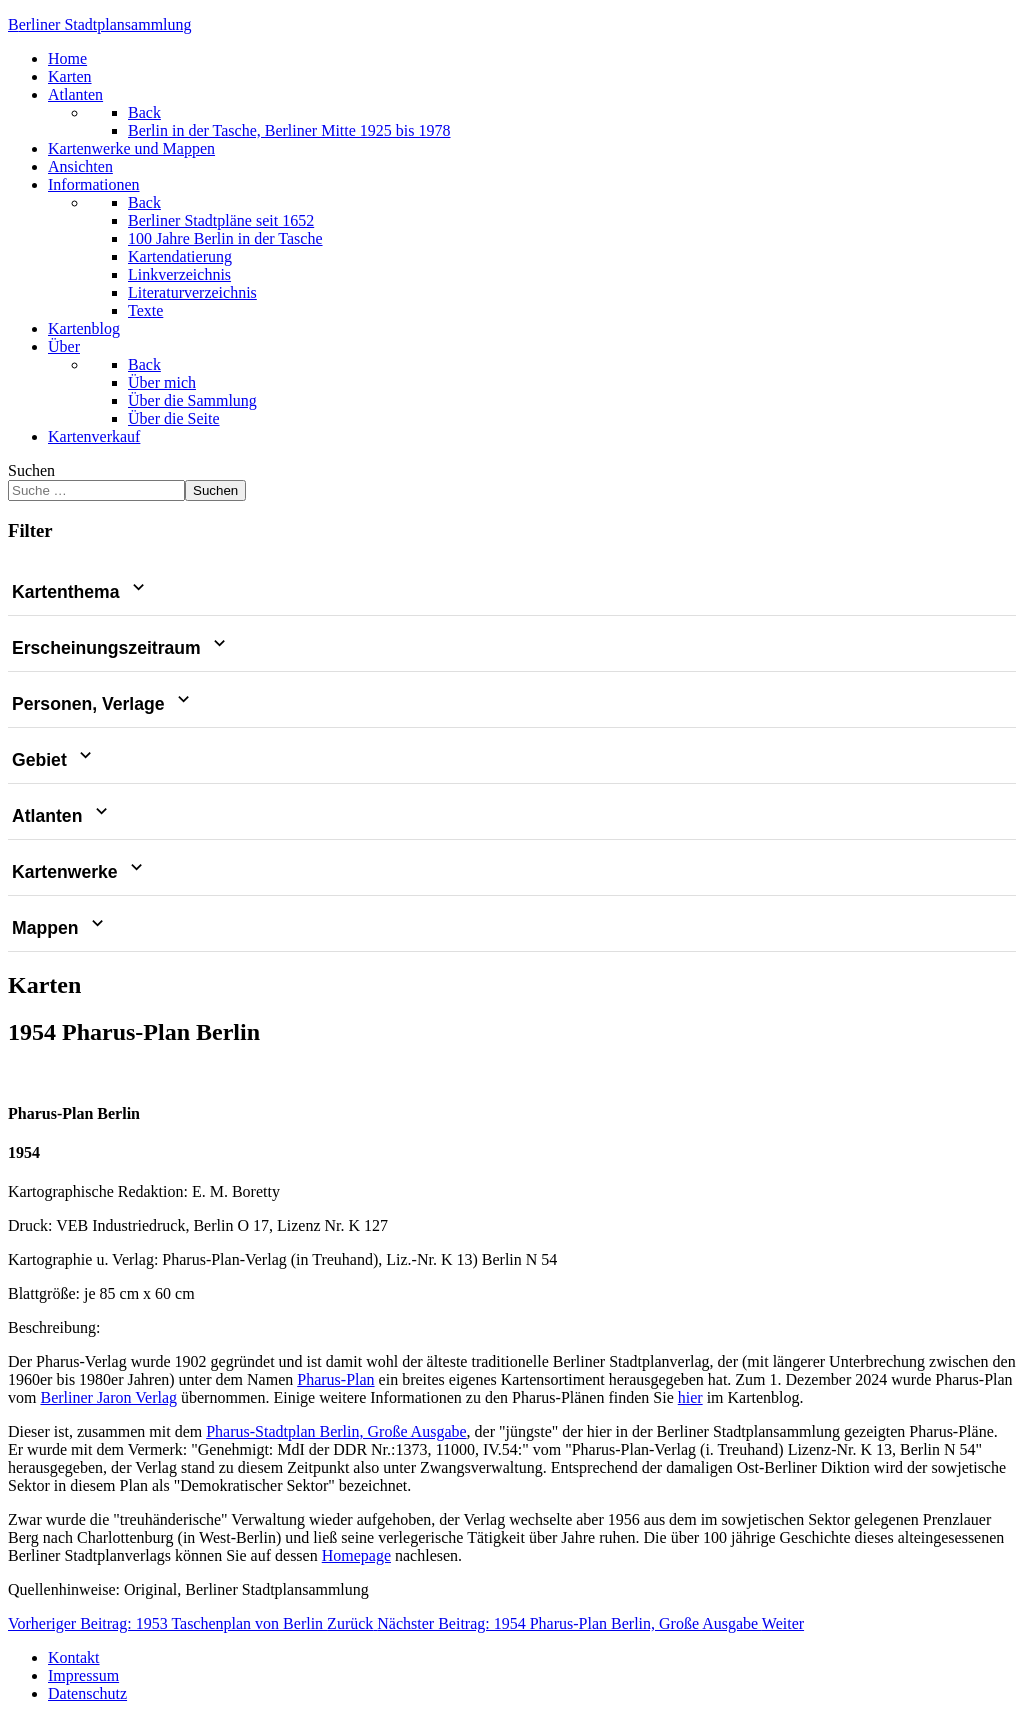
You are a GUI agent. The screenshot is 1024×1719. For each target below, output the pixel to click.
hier (690, 1397)
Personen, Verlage (103, 704)
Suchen (31, 470)
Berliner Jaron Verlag (108, 1397)
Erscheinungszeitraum (121, 648)
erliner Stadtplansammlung (100, 24)
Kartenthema (80, 592)
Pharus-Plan (335, 1379)
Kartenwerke (79, 872)
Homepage (356, 1555)
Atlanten (62, 816)
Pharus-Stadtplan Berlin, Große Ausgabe (336, 1431)
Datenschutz (87, 1693)
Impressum (83, 1675)
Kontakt (74, 1657)
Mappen (60, 928)
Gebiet (54, 760)
